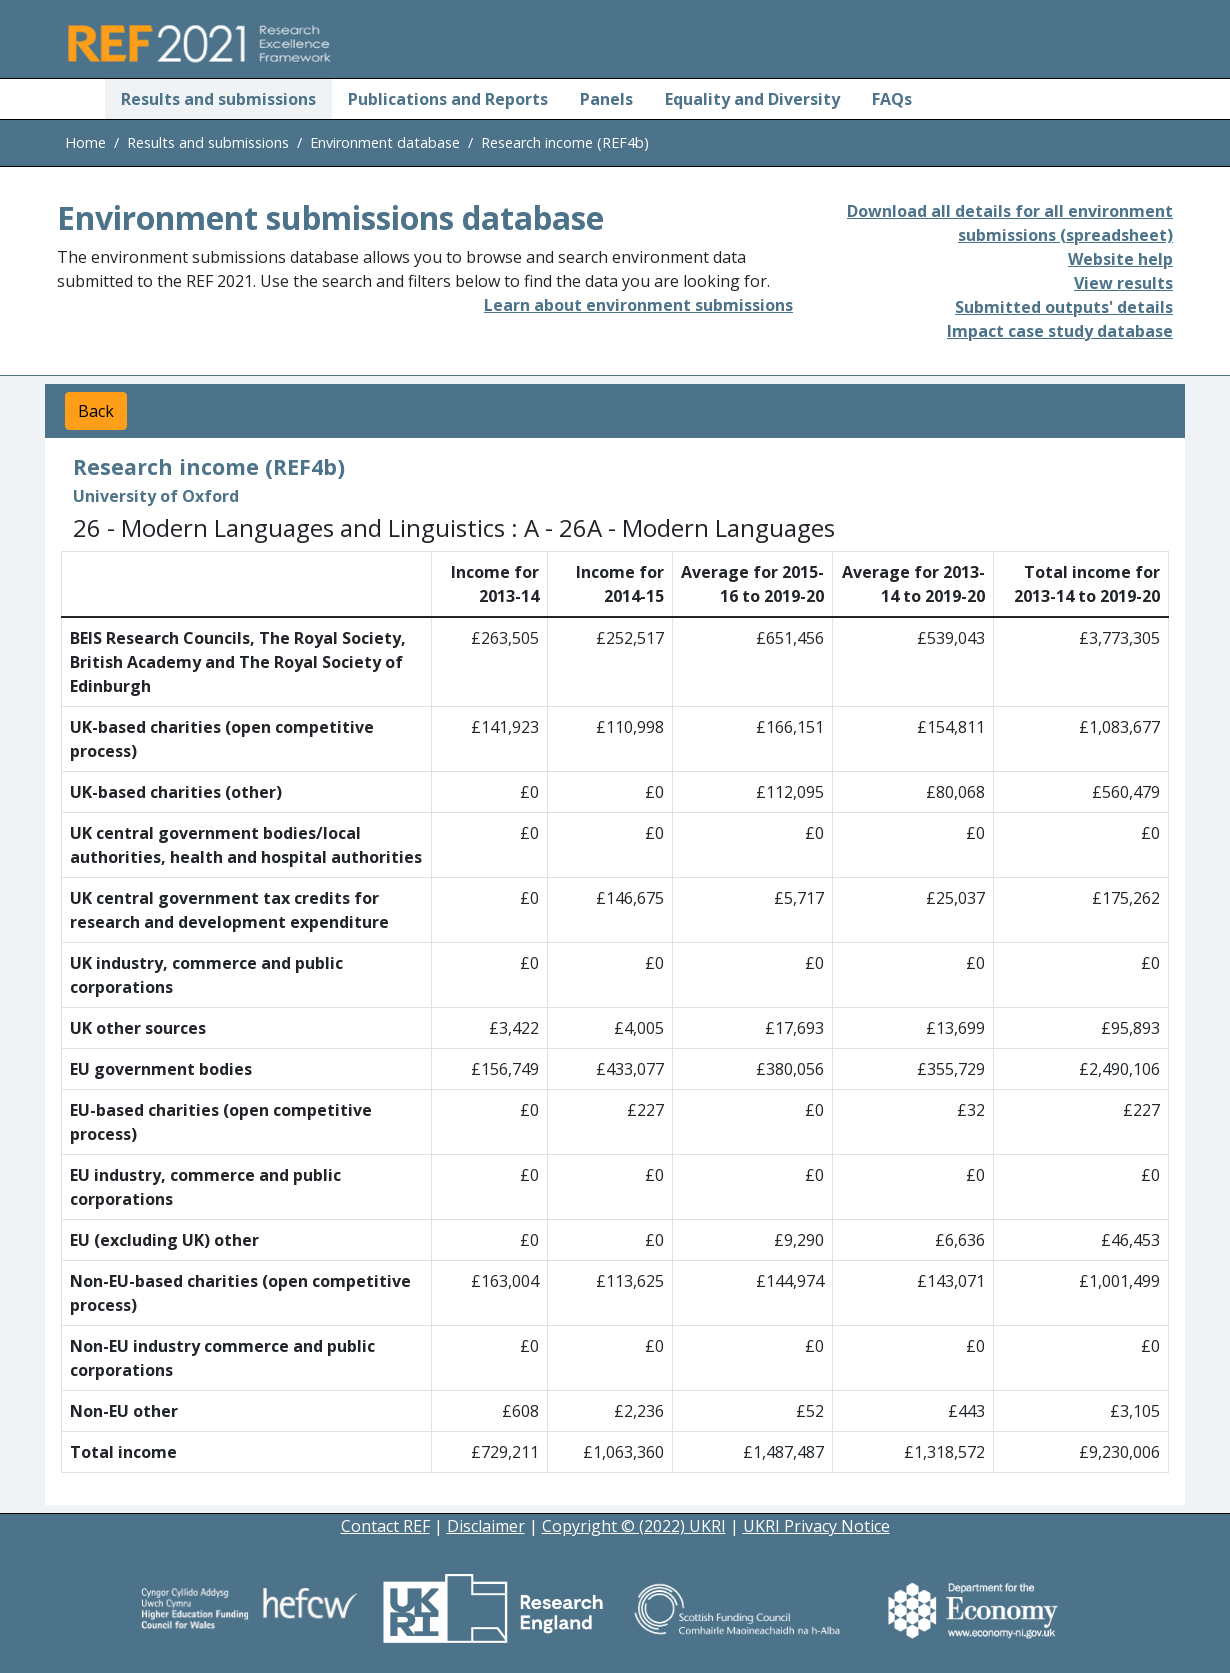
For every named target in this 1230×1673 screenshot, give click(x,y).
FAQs (892, 99)
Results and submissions (218, 99)
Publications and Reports (448, 99)
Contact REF (385, 1526)
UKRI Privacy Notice (816, 1526)
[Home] (81, 99)
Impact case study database (1060, 331)
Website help (1120, 259)
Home (85, 142)
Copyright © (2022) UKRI (634, 1526)
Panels (606, 99)
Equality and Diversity (752, 99)
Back (96, 411)
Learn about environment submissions (638, 305)
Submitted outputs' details (1064, 307)
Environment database (385, 142)
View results (1123, 283)
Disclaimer (486, 1526)
